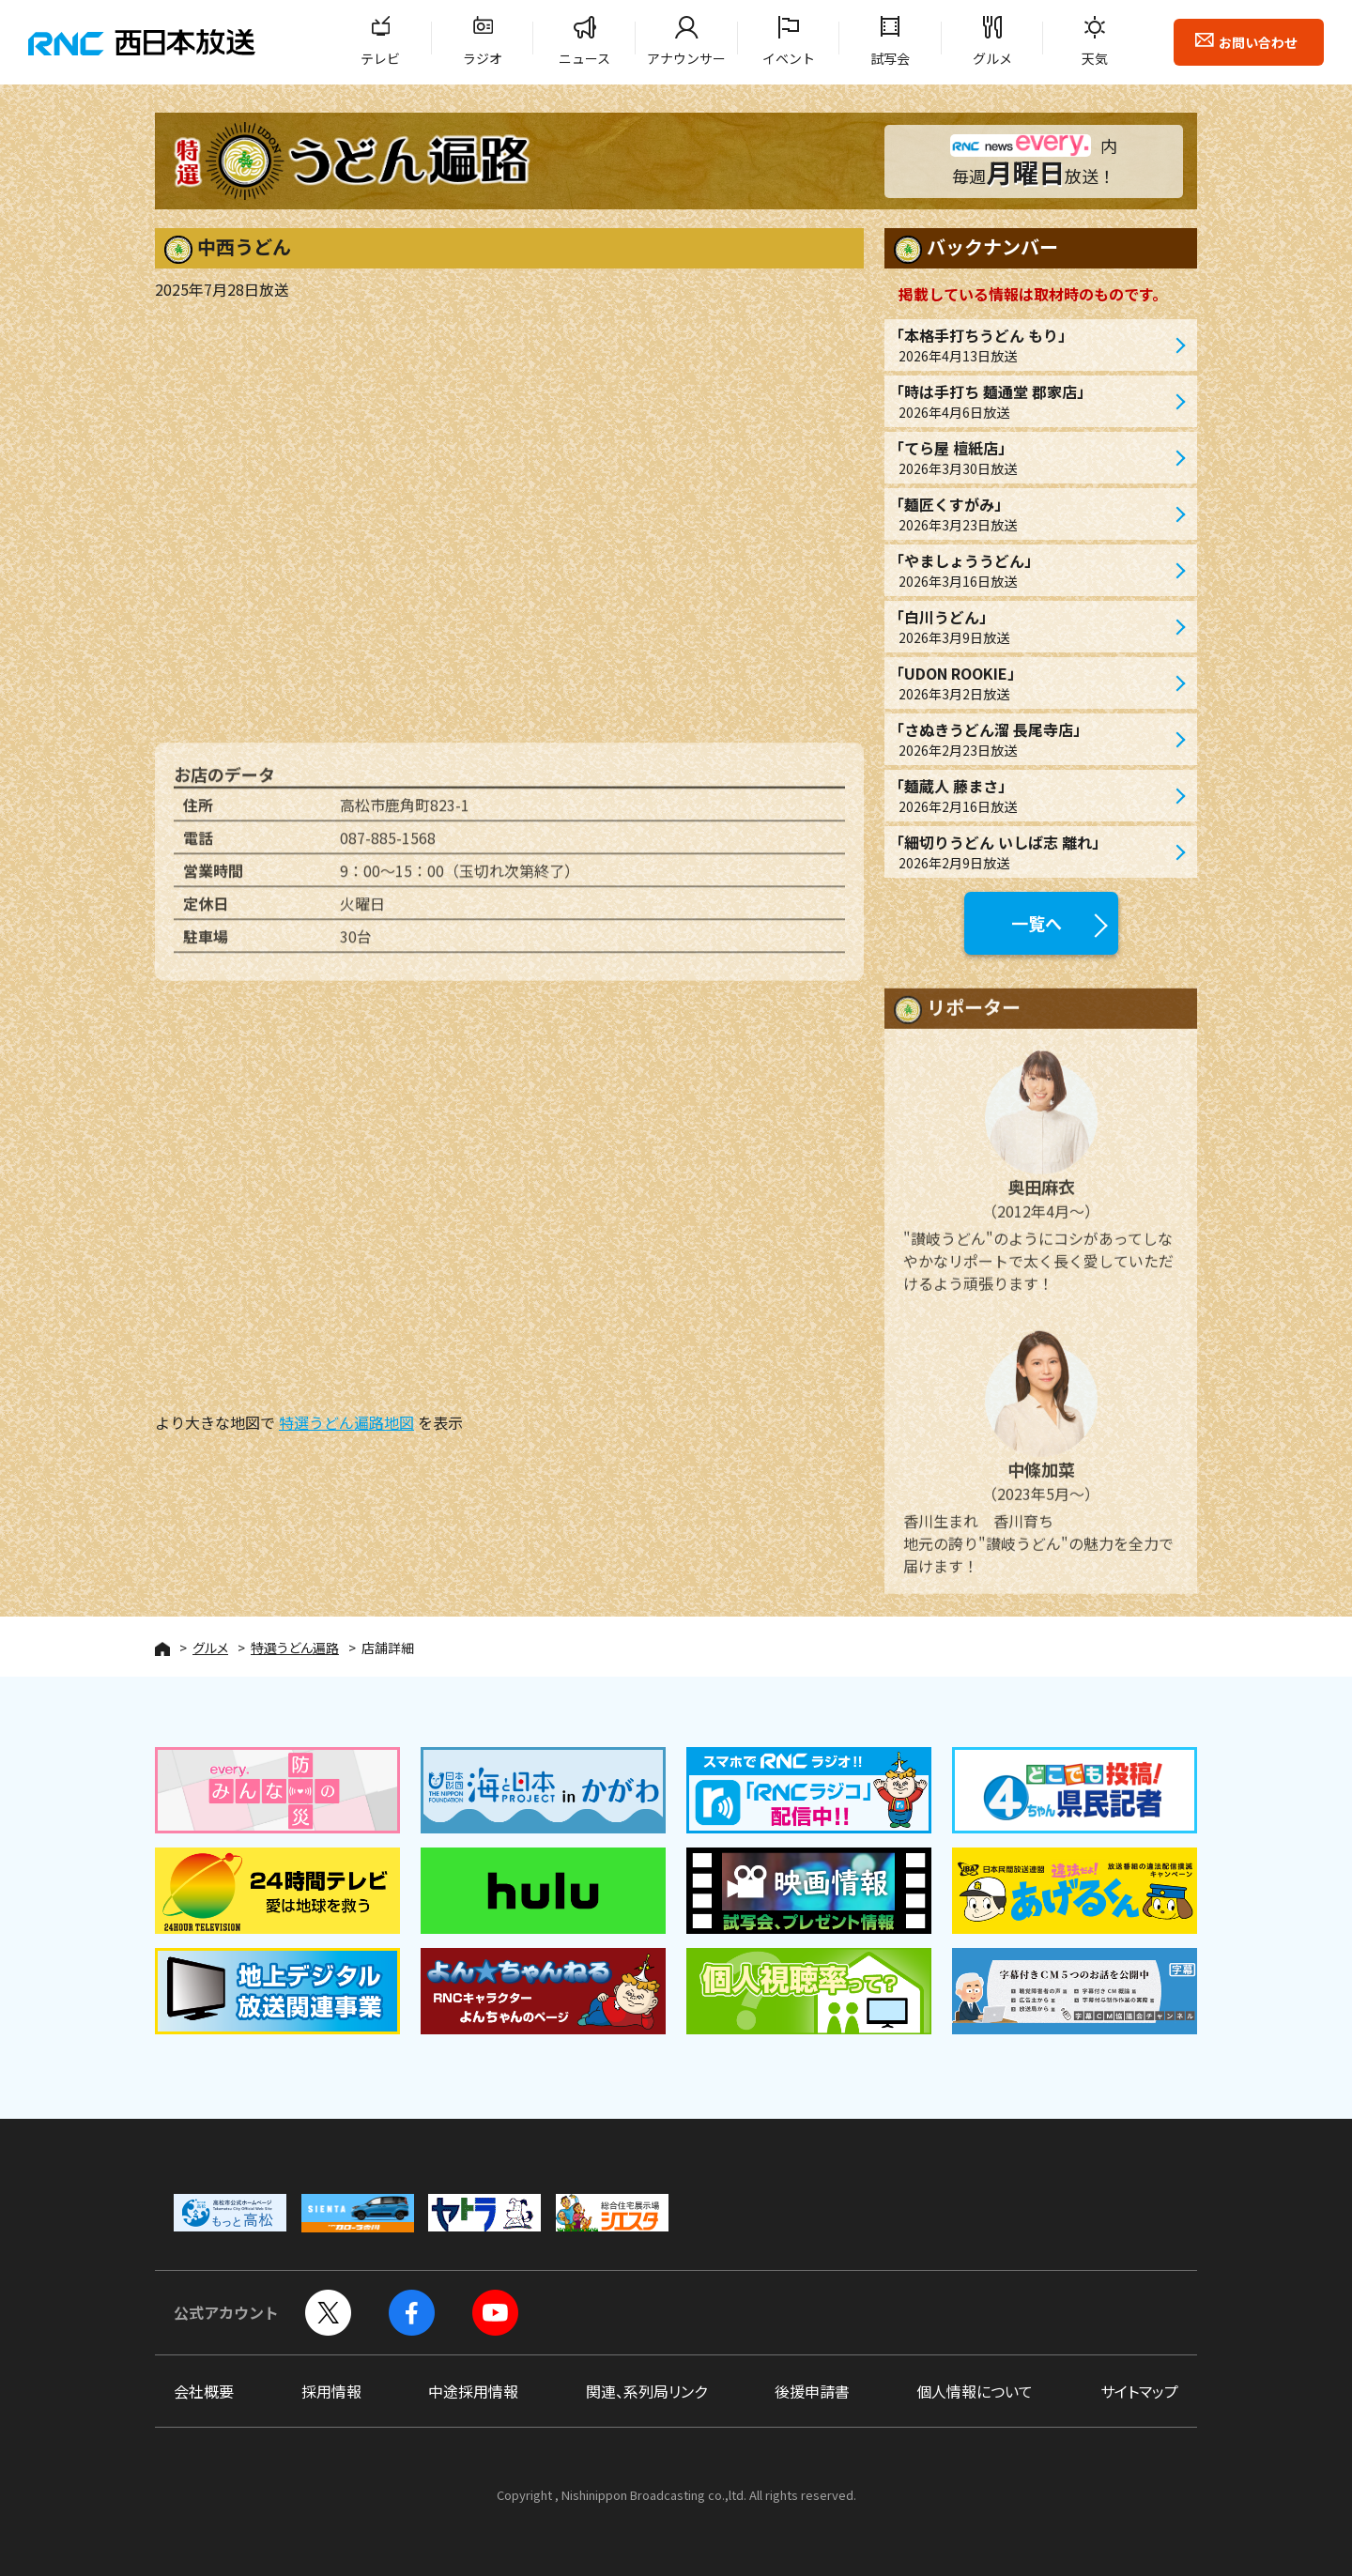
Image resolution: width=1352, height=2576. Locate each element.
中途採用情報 (473, 2391)
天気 (1095, 58)
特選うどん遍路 (295, 1647)
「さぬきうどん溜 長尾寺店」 (1031, 739)
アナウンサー (686, 58)
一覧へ (1036, 923)
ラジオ (482, 58)
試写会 (890, 58)
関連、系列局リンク (646, 2391)
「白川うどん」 (1031, 627)
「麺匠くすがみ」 (1031, 514)
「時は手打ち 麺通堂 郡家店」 (1031, 401)
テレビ (380, 58)
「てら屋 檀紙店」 (1031, 458)
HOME (162, 1649)
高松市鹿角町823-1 (404, 814)
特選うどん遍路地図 (346, 1422)
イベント (788, 58)
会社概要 (204, 2391)
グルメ (992, 58)
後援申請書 (812, 2391)
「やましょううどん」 (1031, 570)
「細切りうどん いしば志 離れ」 (1031, 852)
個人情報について (974, 2391)
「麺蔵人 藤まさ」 (1031, 795)
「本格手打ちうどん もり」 (1031, 345)
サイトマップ (1139, 2391)
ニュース (584, 58)
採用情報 (331, 2391)
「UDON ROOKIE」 (1031, 683)
